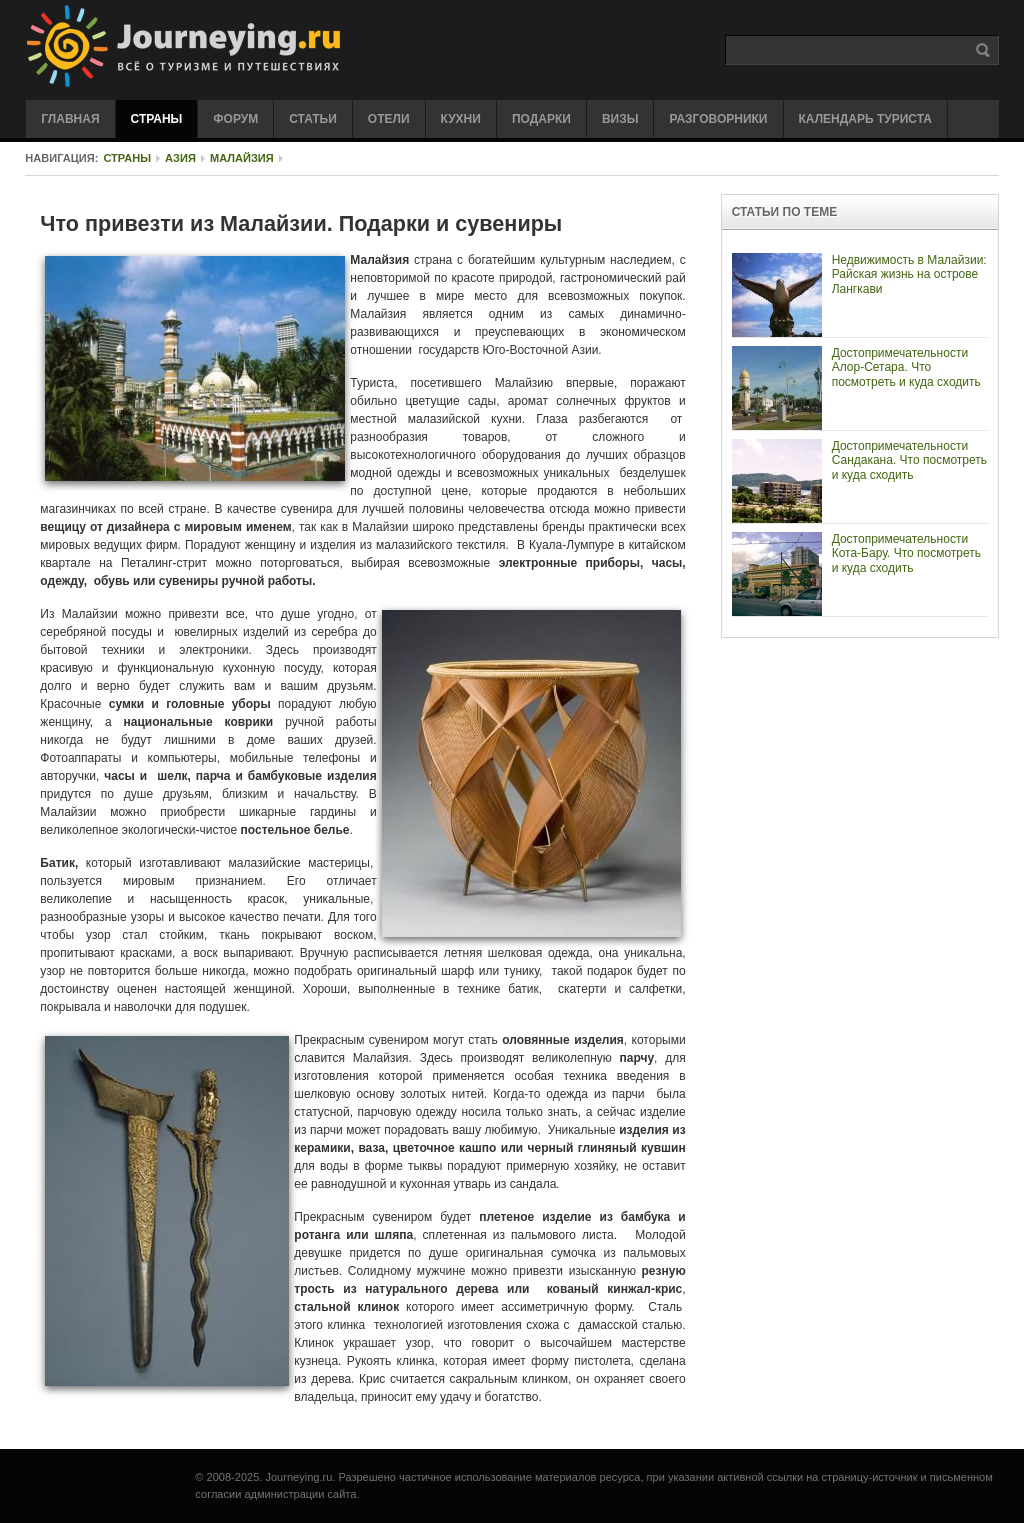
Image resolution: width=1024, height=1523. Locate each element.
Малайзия (242, 158)
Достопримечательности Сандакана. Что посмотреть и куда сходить (909, 460)
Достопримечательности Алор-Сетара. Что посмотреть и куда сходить (906, 367)
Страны (127, 158)
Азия (180, 158)
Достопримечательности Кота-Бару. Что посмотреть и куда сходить (906, 553)
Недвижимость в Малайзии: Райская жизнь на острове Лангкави (909, 274)
